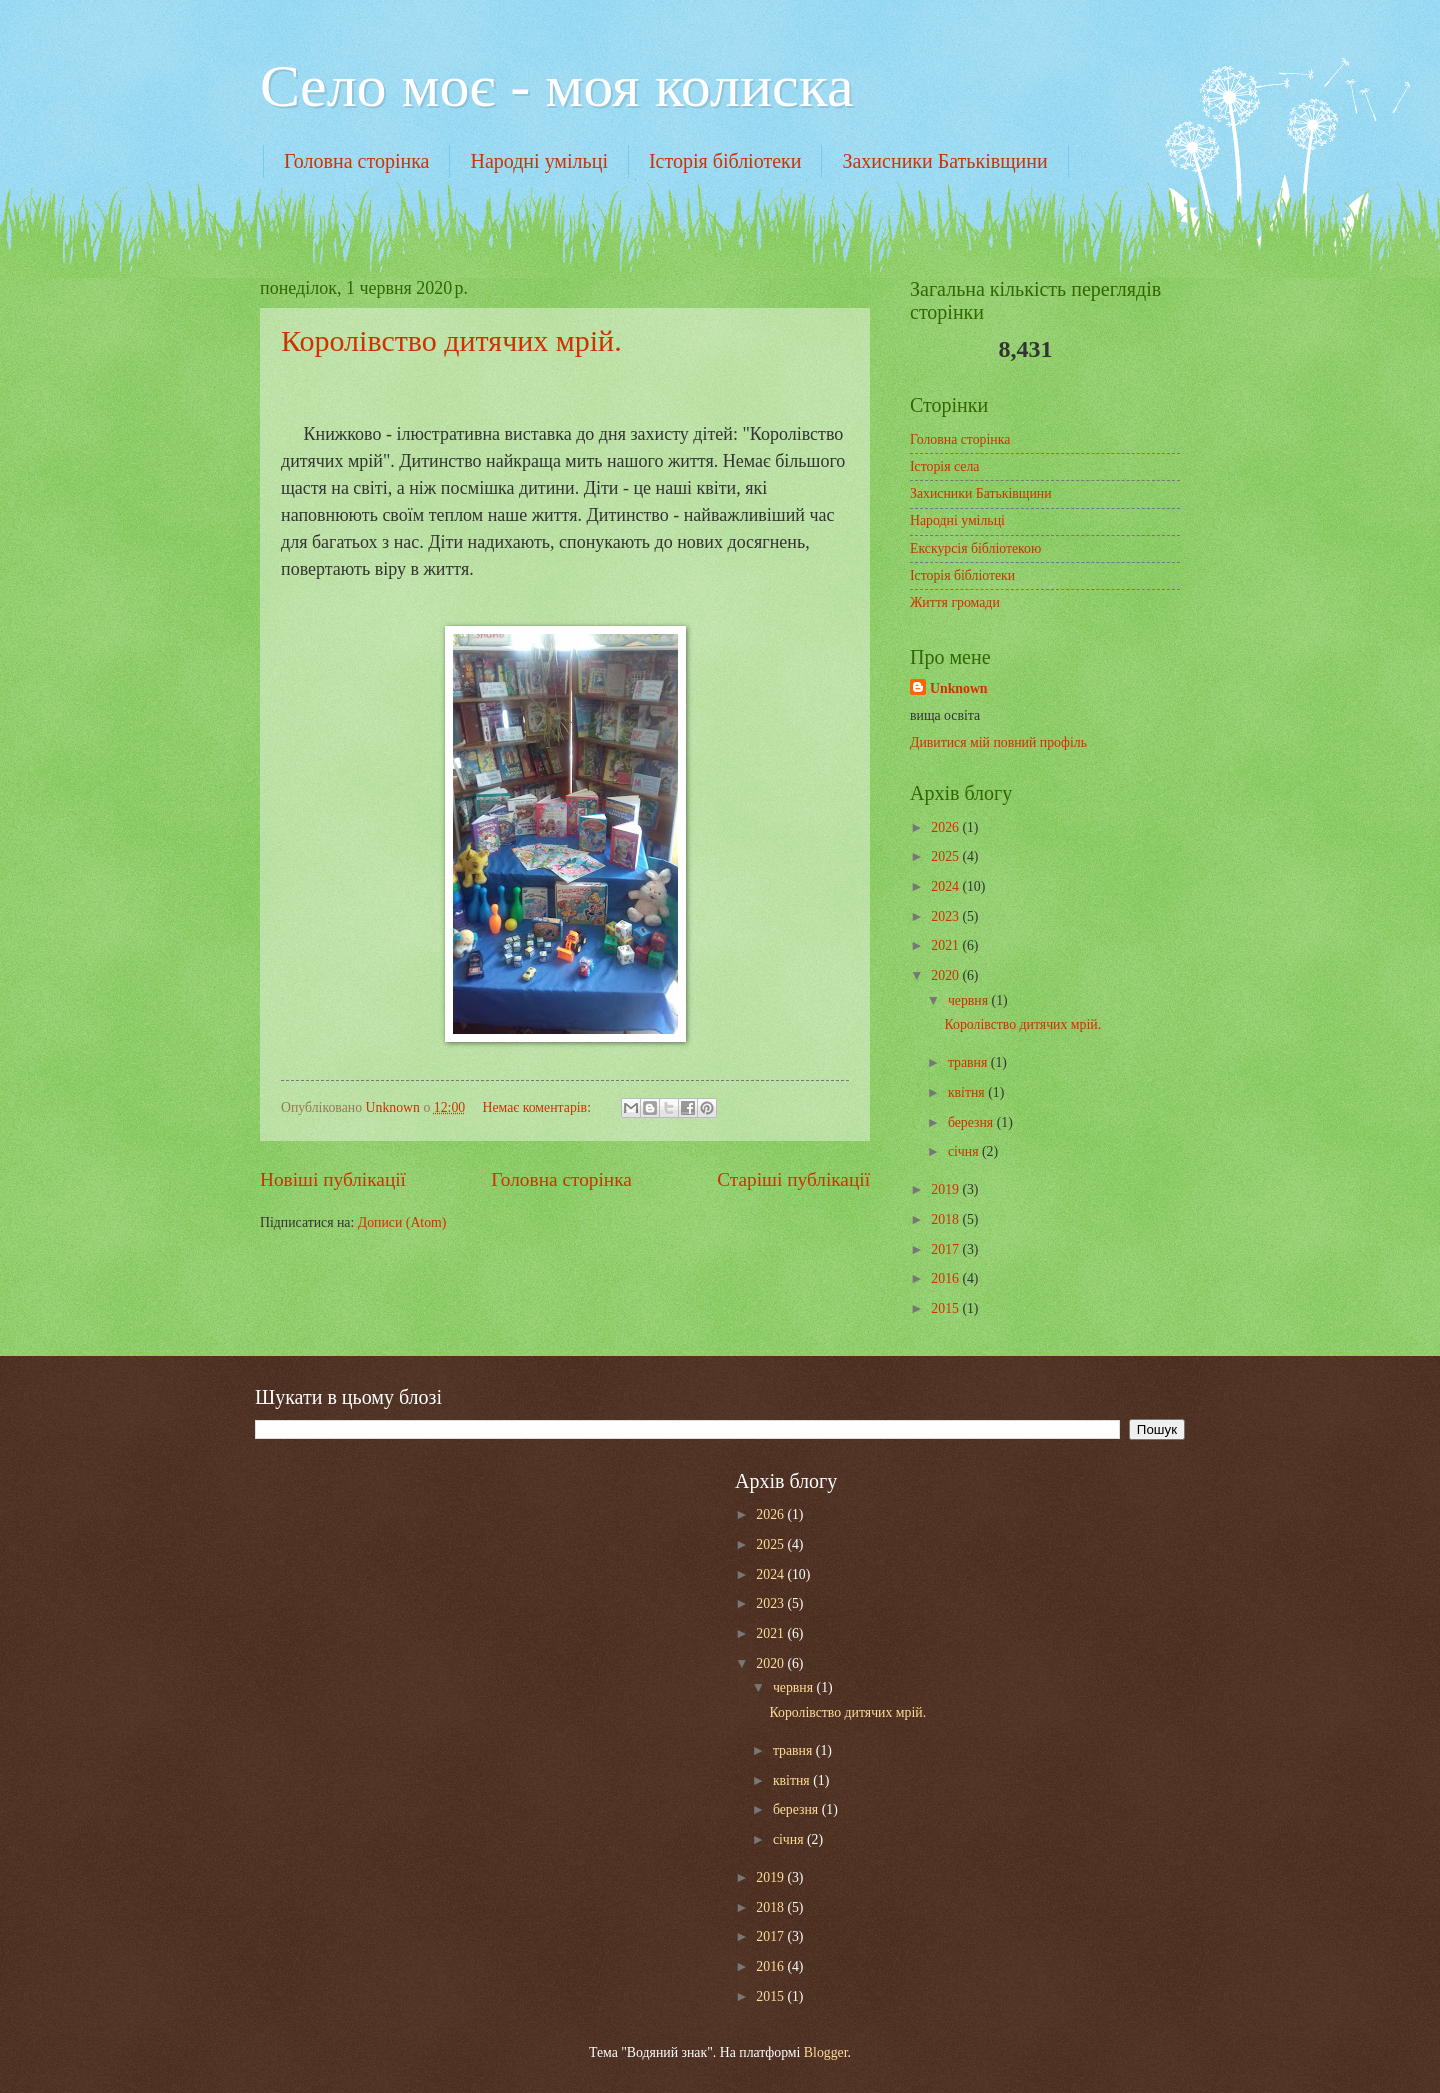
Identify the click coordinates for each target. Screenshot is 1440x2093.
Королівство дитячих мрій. (451, 340)
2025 (946, 856)
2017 (946, 1249)
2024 (946, 886)
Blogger (826, 2052)
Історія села (944, 466)
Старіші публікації (793, 1179)
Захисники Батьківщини (944, 161)
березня (972, 1122)
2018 (946, 1219)
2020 (946, 975)
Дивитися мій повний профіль (998, 742)
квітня (968, 1092)
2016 (946, 1278)
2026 (946, 827)
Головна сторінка (356, 161)
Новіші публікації (333, 1179)
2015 (946, 1308)
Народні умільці (539, 161)
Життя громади (955, 602)
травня (969, 1062)
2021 (946, 945)
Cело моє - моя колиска (557, 86)
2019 (946, 1189)
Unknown (959, 688)
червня (970, 1000)
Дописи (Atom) (402, 1222)
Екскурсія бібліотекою (975, 548)
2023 (946, 916)
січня (965, 1151)
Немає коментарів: (538, 1107)
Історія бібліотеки (725, 161)
